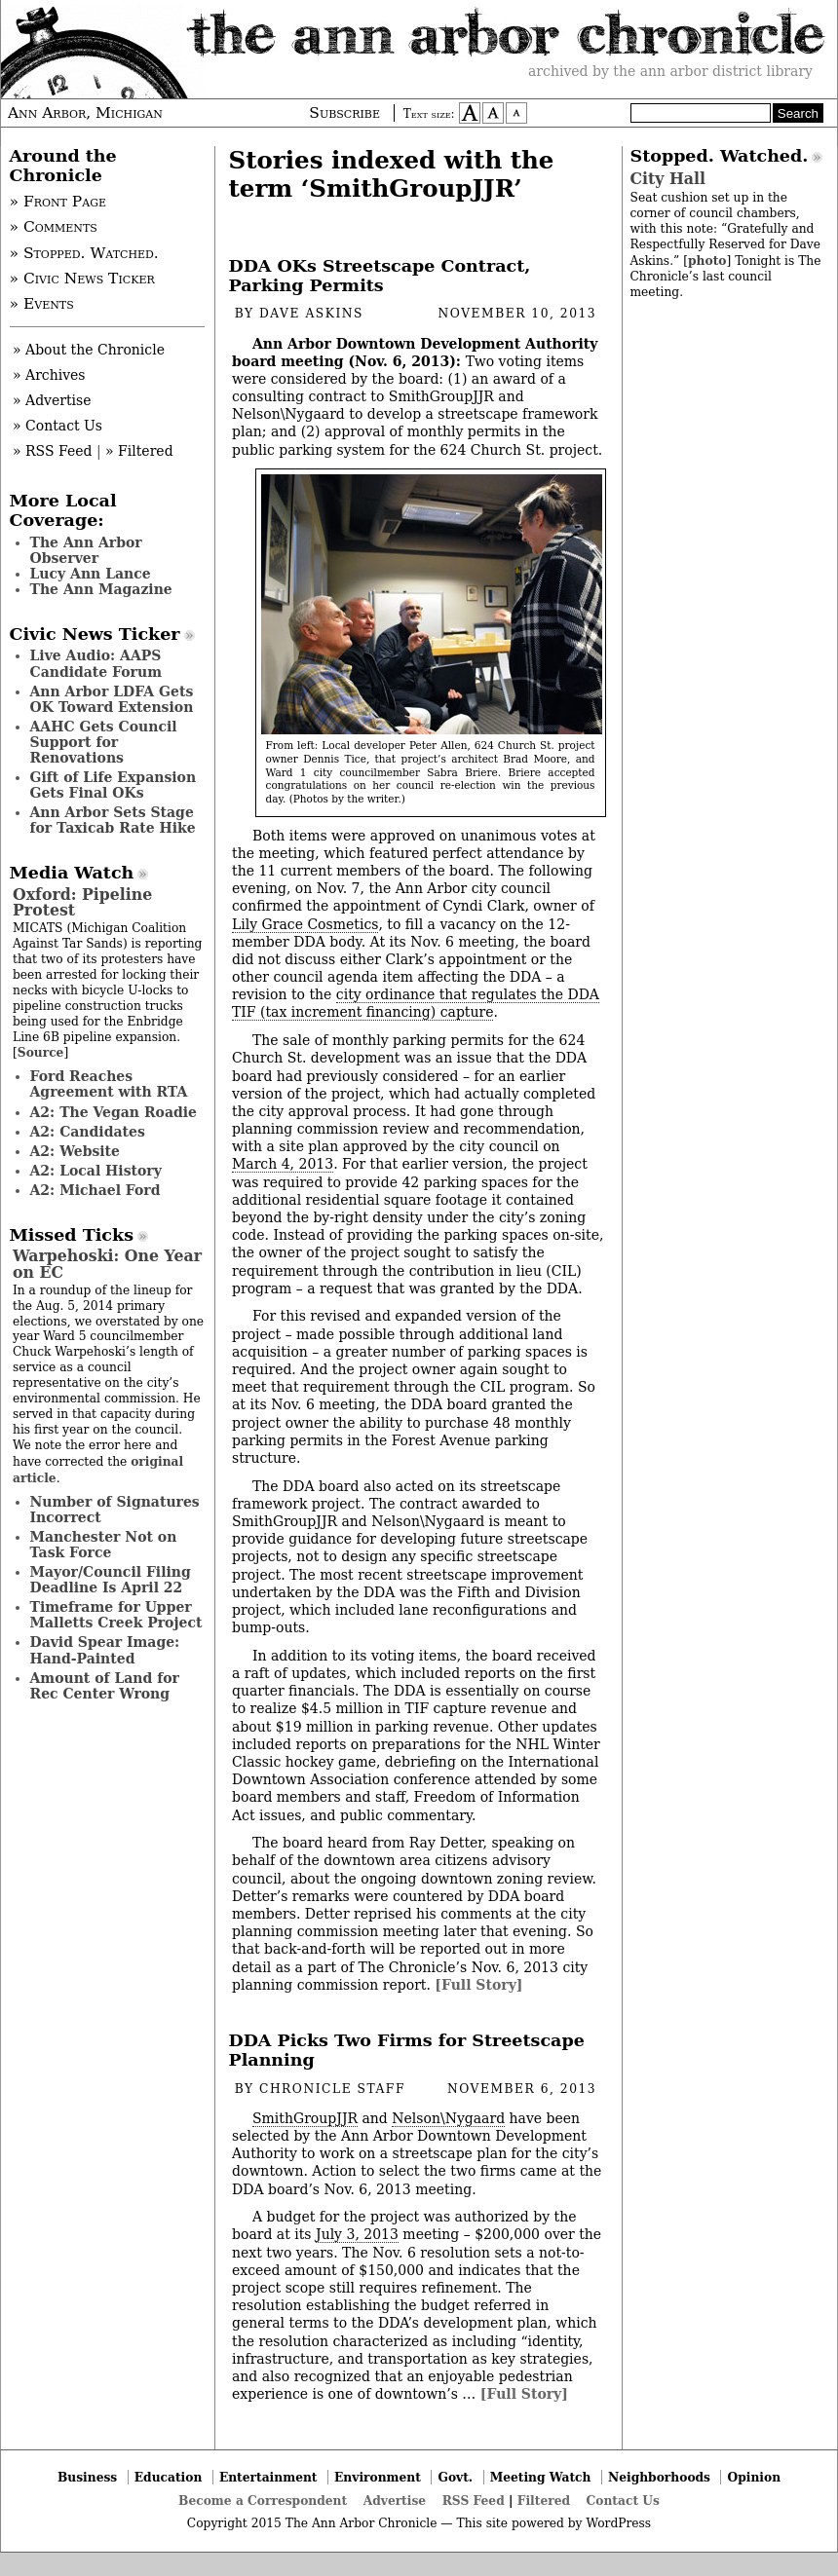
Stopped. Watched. (719, 156)
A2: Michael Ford (95, 1190)
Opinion (754, 2477)
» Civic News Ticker (82, 278)
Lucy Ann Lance (90, 573)
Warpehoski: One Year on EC (107, 1264)
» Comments (53, 227)
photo (707, 260)
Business (87, 2477)
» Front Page (58, 201)
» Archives (49, 375)
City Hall (667, 178)
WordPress (618, 2523)
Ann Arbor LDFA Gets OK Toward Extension (112, 699)
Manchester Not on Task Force (103, 1544)
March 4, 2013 (282, 1164)
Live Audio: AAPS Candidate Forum (96, 663)
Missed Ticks (72, 1235)
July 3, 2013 (357, 2234)
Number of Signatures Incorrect (115, 1509)
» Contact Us (57, 425)
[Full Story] (478, 1985)
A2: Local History (96, 1170)
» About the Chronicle (89, 349)
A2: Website (75, 1151)
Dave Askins (311, 313)
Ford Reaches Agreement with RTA (109, 1084)
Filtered (543, 2500)
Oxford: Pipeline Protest (82, 902)
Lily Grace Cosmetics (305, 924)
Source (41, 1052)
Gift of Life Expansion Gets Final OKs (113, 785)
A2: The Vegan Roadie (113, 1112)
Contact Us (623, 2500)
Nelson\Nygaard (448, 2118)
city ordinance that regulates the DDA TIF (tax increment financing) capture (415, 1003)
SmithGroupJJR (305, 2118)
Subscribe (344, 113)
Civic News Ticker (95, 634)
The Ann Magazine (101, 589)
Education (168, 2477)
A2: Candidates (87, 1131)
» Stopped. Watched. (84, 253)
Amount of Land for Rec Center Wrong (104, 1685)
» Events (42, 304)
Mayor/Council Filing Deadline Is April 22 (110, 1579)
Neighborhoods (659, 2477)
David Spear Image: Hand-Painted (105, 1649)
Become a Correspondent (262, 2500)
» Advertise (52, 400)
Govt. (455, 2477)
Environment (377, 2477)
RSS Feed (473, 2500)
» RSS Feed (52, 451)
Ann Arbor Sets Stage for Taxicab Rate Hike (113, 820)
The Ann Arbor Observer (86, 550)
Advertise (394, 2500)
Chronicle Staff (332, 2089)
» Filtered (139, 451)
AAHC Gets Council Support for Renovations (103, 742)
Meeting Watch (540, 2477)
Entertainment (268, 2477)
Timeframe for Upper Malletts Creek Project (116, 1614)
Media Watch (72, 872)
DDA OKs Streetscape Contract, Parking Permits (380, 275)
